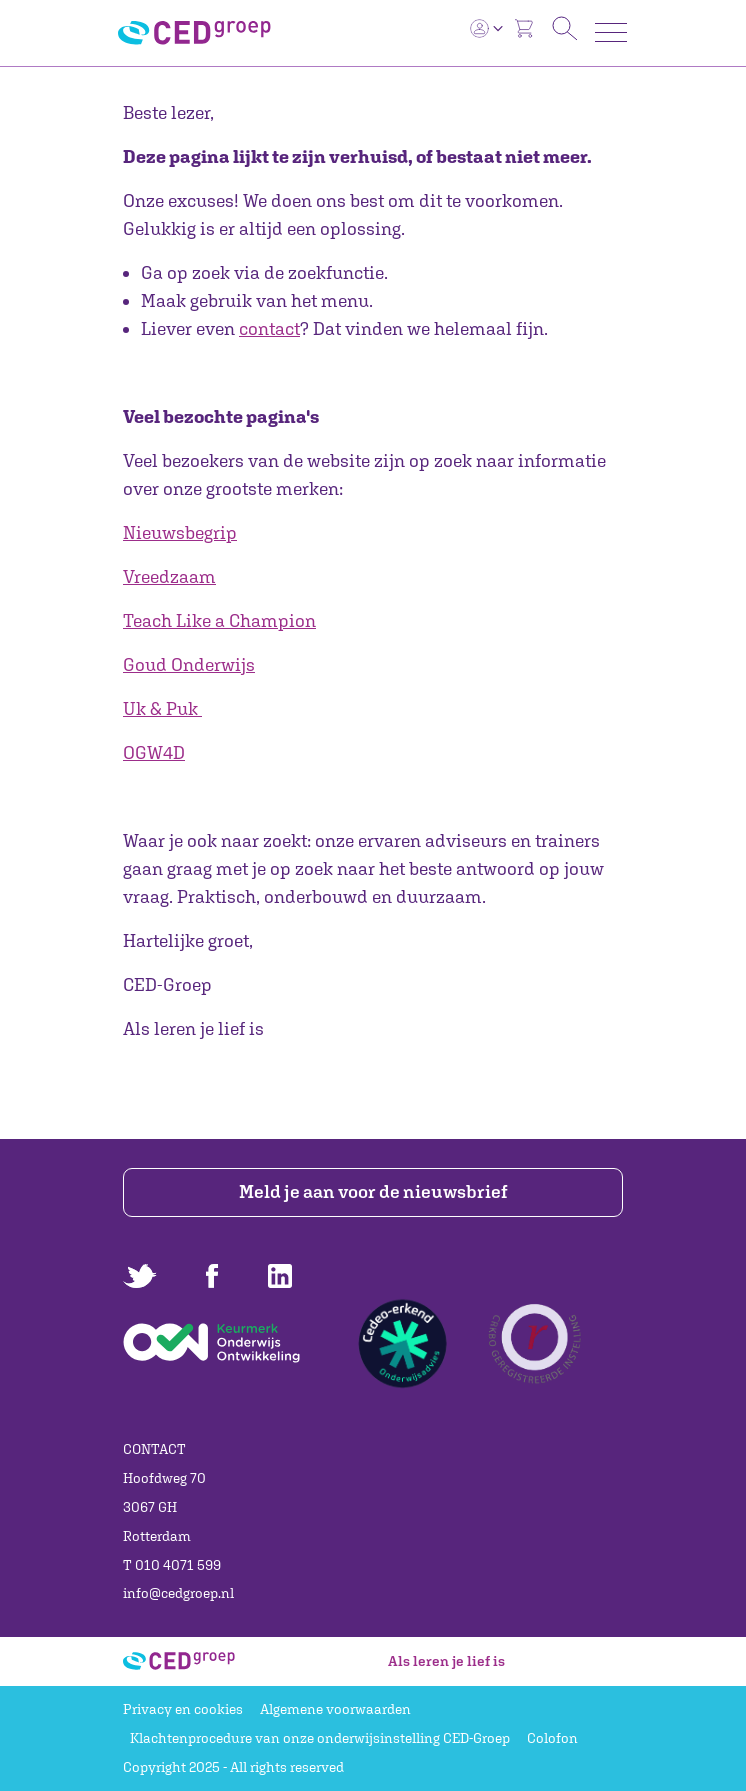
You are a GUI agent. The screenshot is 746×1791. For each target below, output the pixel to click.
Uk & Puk (160, 708)
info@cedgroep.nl (178, 1593)
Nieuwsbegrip (180, 532)
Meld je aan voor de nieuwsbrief (373, 1191)
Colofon (552, 1738)
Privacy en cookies (183, 1709)
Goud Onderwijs (189, 664)
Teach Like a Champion (219, 620)
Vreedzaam (169, 576)
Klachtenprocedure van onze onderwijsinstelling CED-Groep (320, 1738)
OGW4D (154, 752)
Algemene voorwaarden (335, 1709)
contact (269, 328)
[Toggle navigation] (611, 32)
